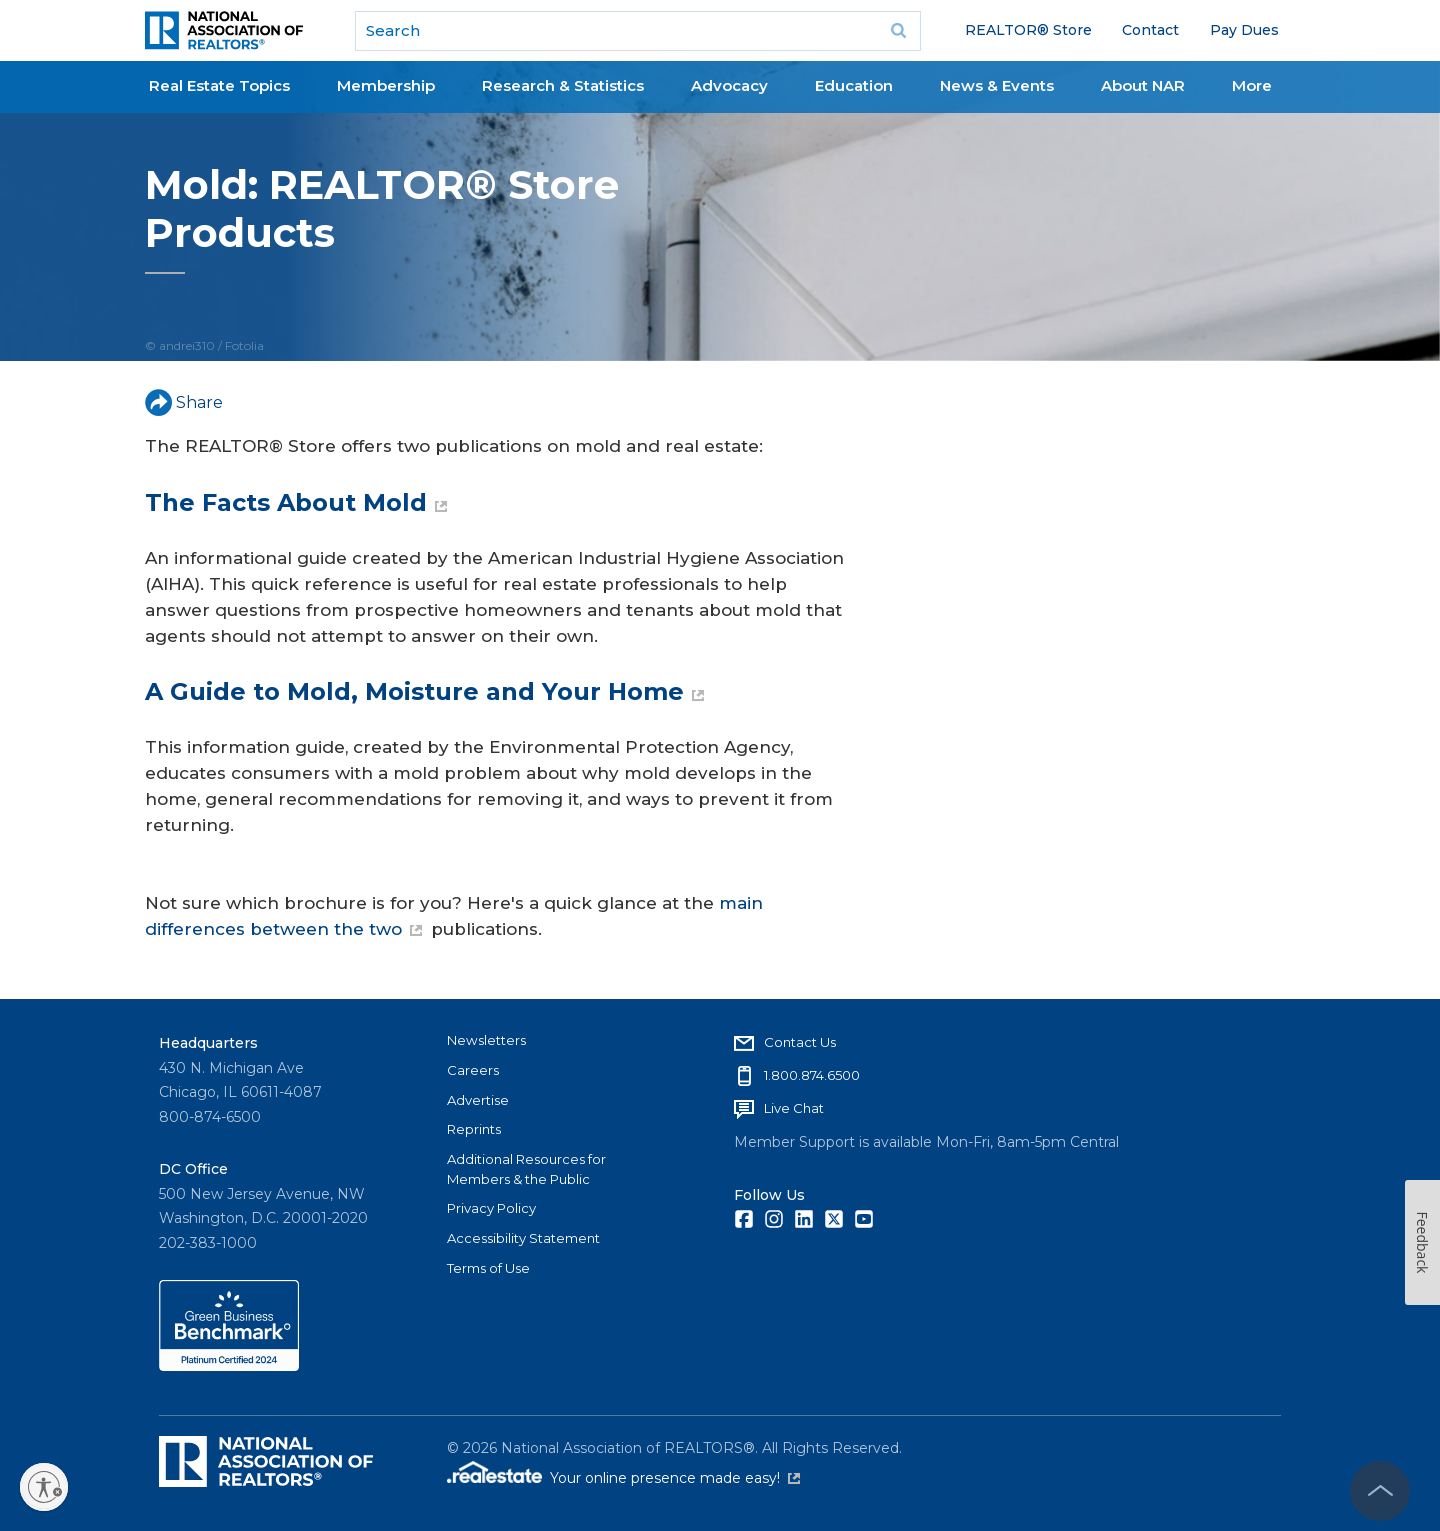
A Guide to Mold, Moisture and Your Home (424, 691)
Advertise (478, 1100)
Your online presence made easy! (675, 1478)
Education (854, 85)
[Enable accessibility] (44, 1487)
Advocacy (729, 85)
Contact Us (800, 1042)
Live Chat (794, 1108)
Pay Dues (1244, 30)
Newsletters (486, 1040)
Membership (386, 85)
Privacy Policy (491, 1208)
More (1252, 85)
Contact (1150, 30)
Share (184, 402)
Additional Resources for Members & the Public (526, 1169)
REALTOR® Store (1028, 30)
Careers (473, 1070)
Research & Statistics (563, 85)
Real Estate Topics (219, 85)
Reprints (474, 1129)
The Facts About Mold (296, 502)
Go (899, 31)
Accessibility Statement (523, 1238)
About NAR (1143, 85)
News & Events (997, 85)
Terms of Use (488, 1268)
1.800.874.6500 (812, 1075)
